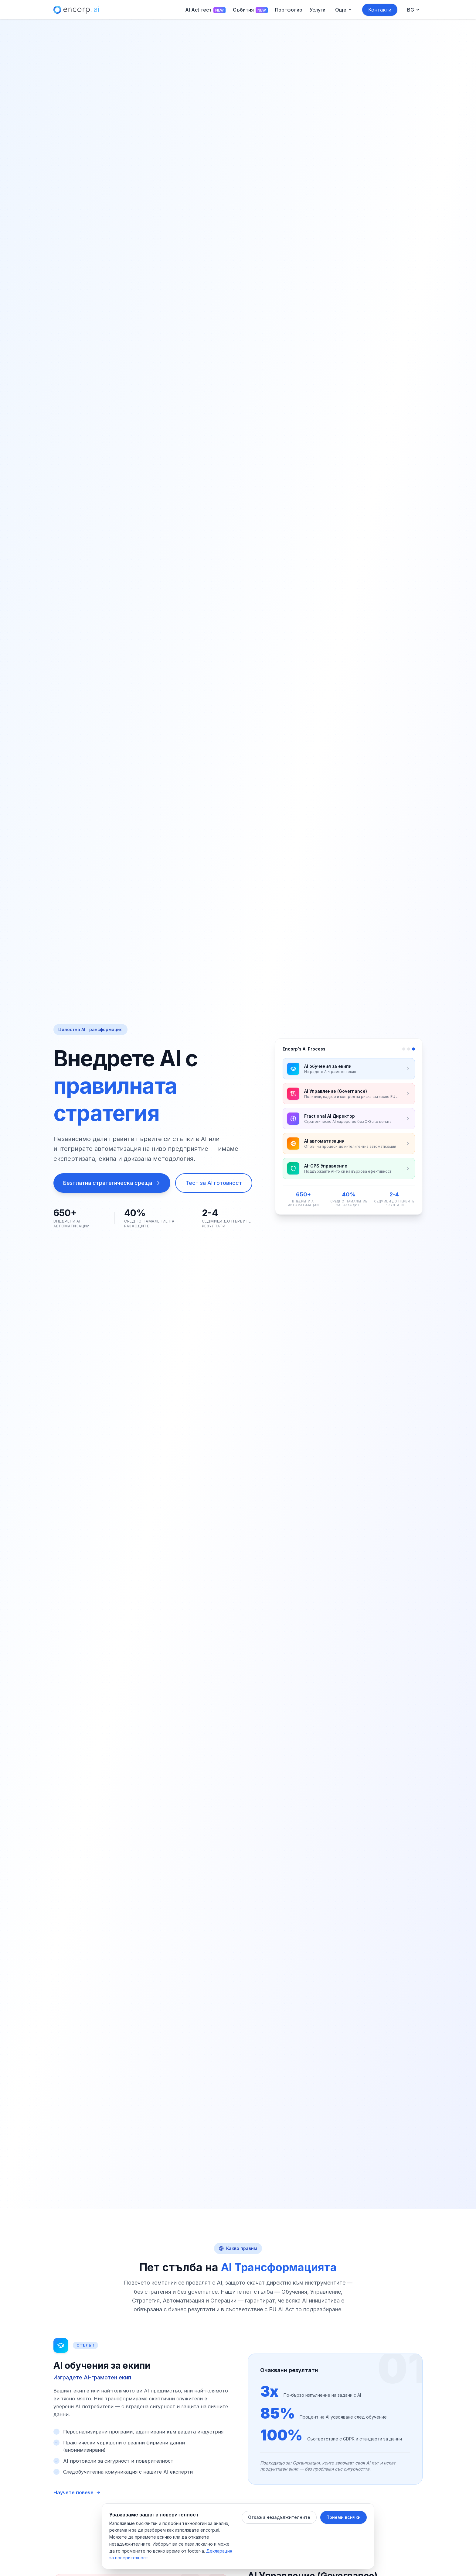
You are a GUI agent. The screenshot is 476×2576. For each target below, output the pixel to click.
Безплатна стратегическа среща (112, 1183)
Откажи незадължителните (279, 2517)
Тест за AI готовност (213, 1183)
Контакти (379, 10)
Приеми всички (343, 2517)
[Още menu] (344, 10)
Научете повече (77, 2492)
